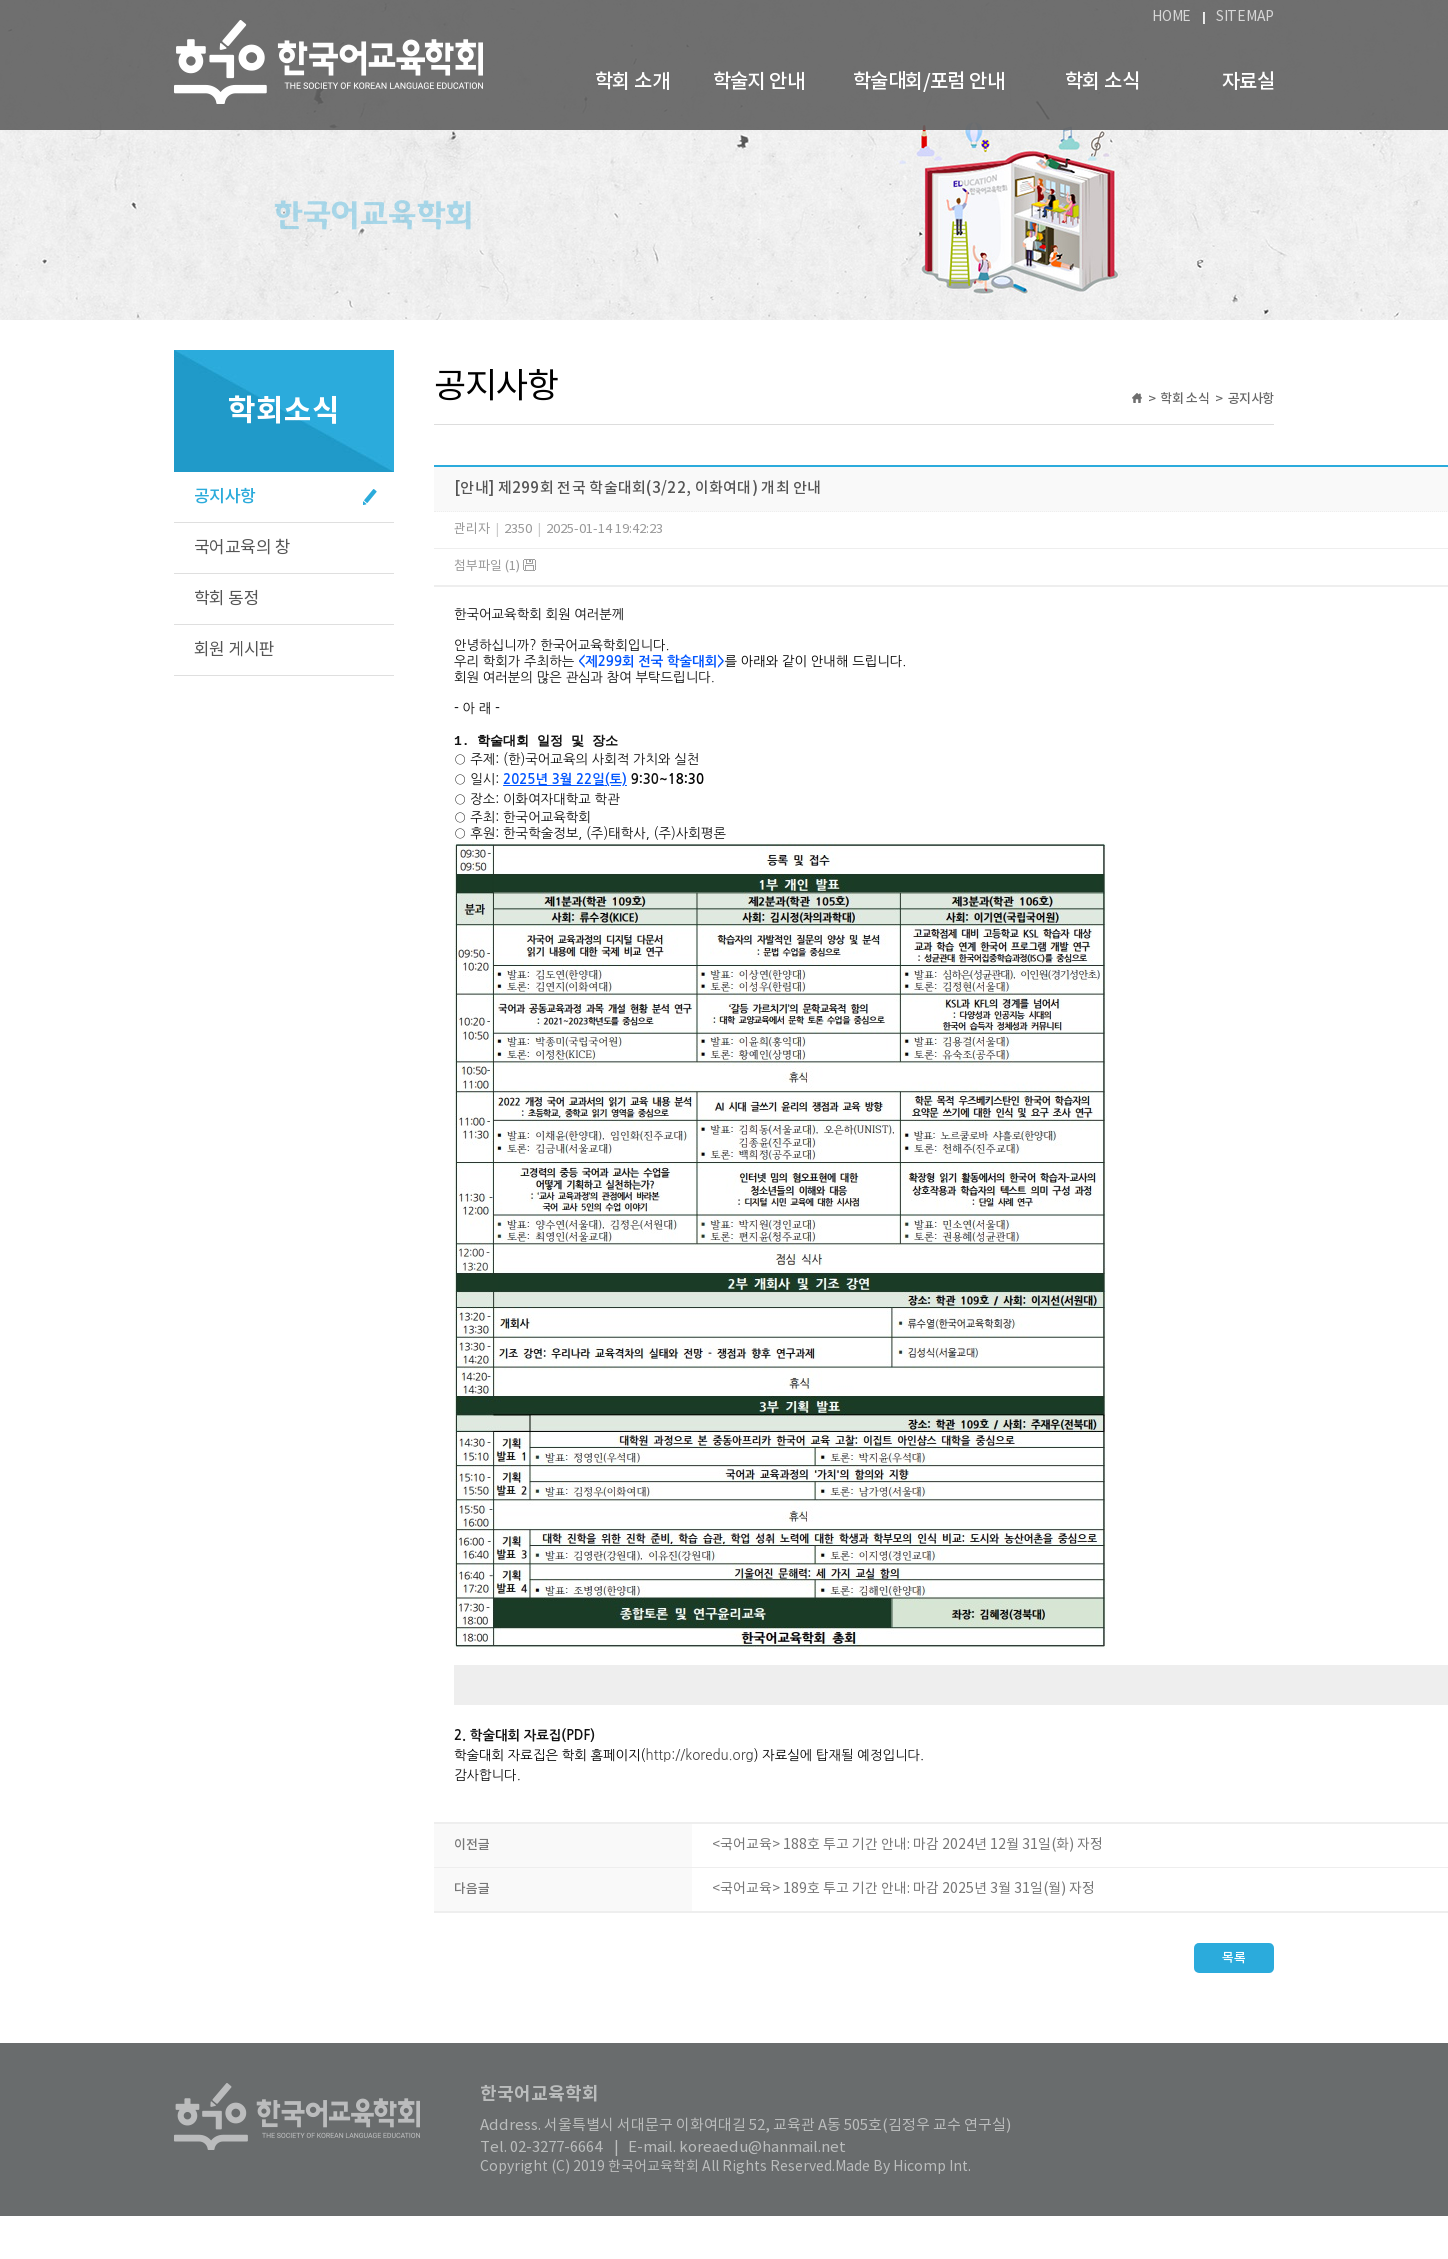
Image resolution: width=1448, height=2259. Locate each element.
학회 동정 (226, 599)
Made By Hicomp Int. (903, 2179)
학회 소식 (1102, 82)
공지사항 (225, 497)
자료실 (1248, 82)
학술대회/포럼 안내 (928, 82)
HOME (1171, 17)
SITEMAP (1245, 17)
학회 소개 (632, 82)
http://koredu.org (699, 1767)
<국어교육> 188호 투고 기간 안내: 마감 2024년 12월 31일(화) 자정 (907, 1857)
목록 (1234, 1970)
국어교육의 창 (242, 548)
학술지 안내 (758, 82)
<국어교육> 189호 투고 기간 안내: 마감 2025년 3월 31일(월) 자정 (903, 1901)
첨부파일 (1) (495, 566)
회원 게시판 (234, 650)
